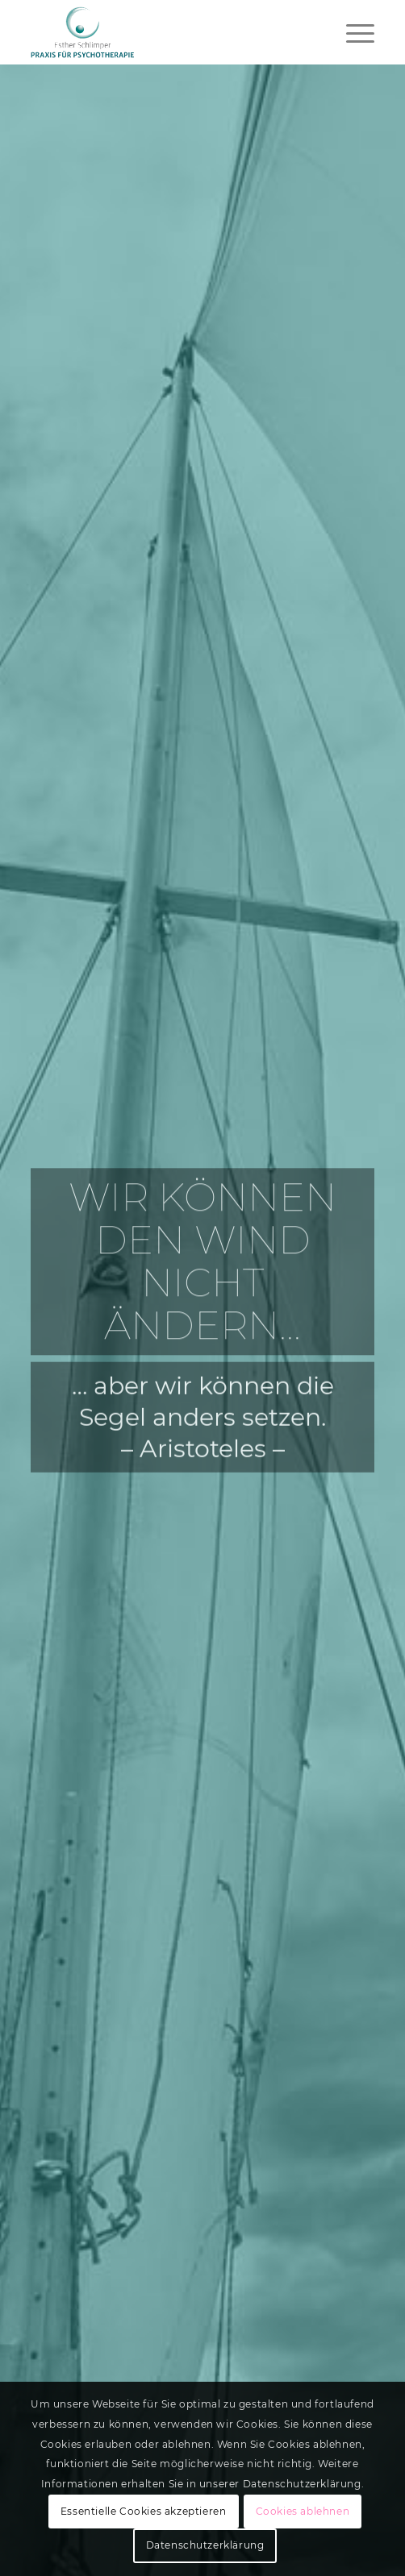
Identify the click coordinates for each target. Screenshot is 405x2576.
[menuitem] (352, 32)
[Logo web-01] (168, 32)
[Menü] (352, 32)
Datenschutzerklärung (205, 2545)
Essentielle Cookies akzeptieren (144, 2511)
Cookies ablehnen (303, 2511)
